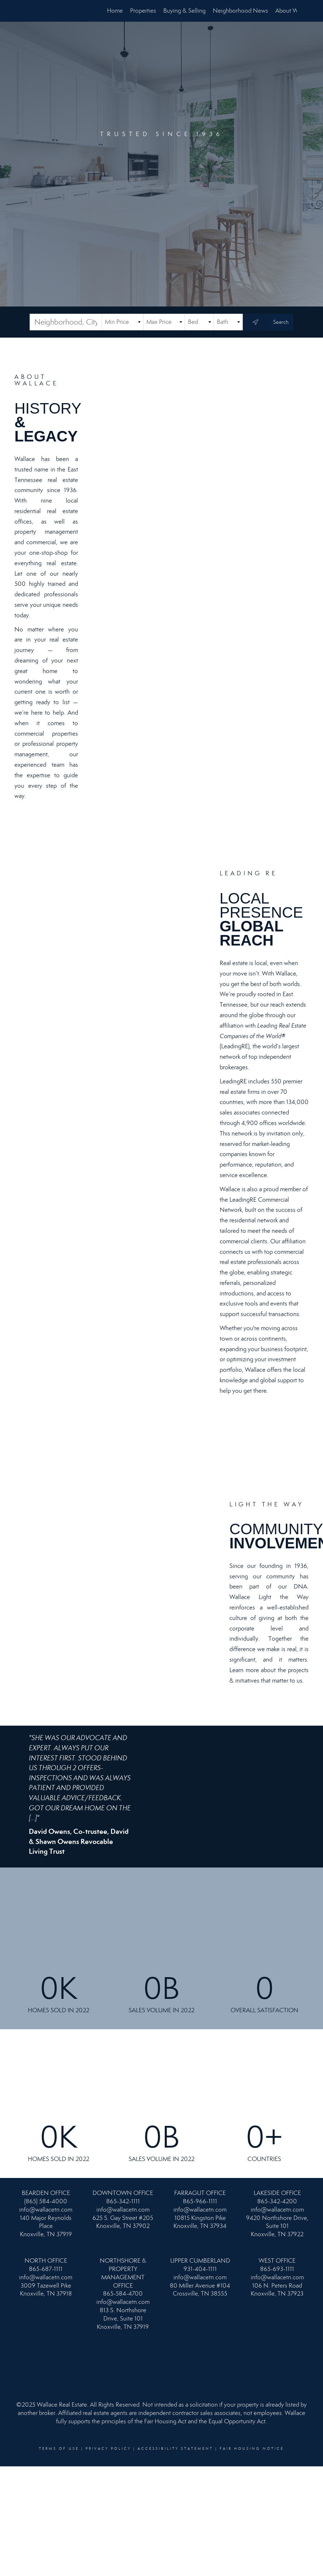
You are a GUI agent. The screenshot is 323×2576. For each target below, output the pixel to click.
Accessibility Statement (175, 2448)
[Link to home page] (30, 11)
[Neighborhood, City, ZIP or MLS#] (66, 322)
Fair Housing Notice (252, 2448)
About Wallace (294, 10)
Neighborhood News (240, 10)
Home (115, 10)
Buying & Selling (184, 10)
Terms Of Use (59, 2448)
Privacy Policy (108, 2448)
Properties (143, 10)
